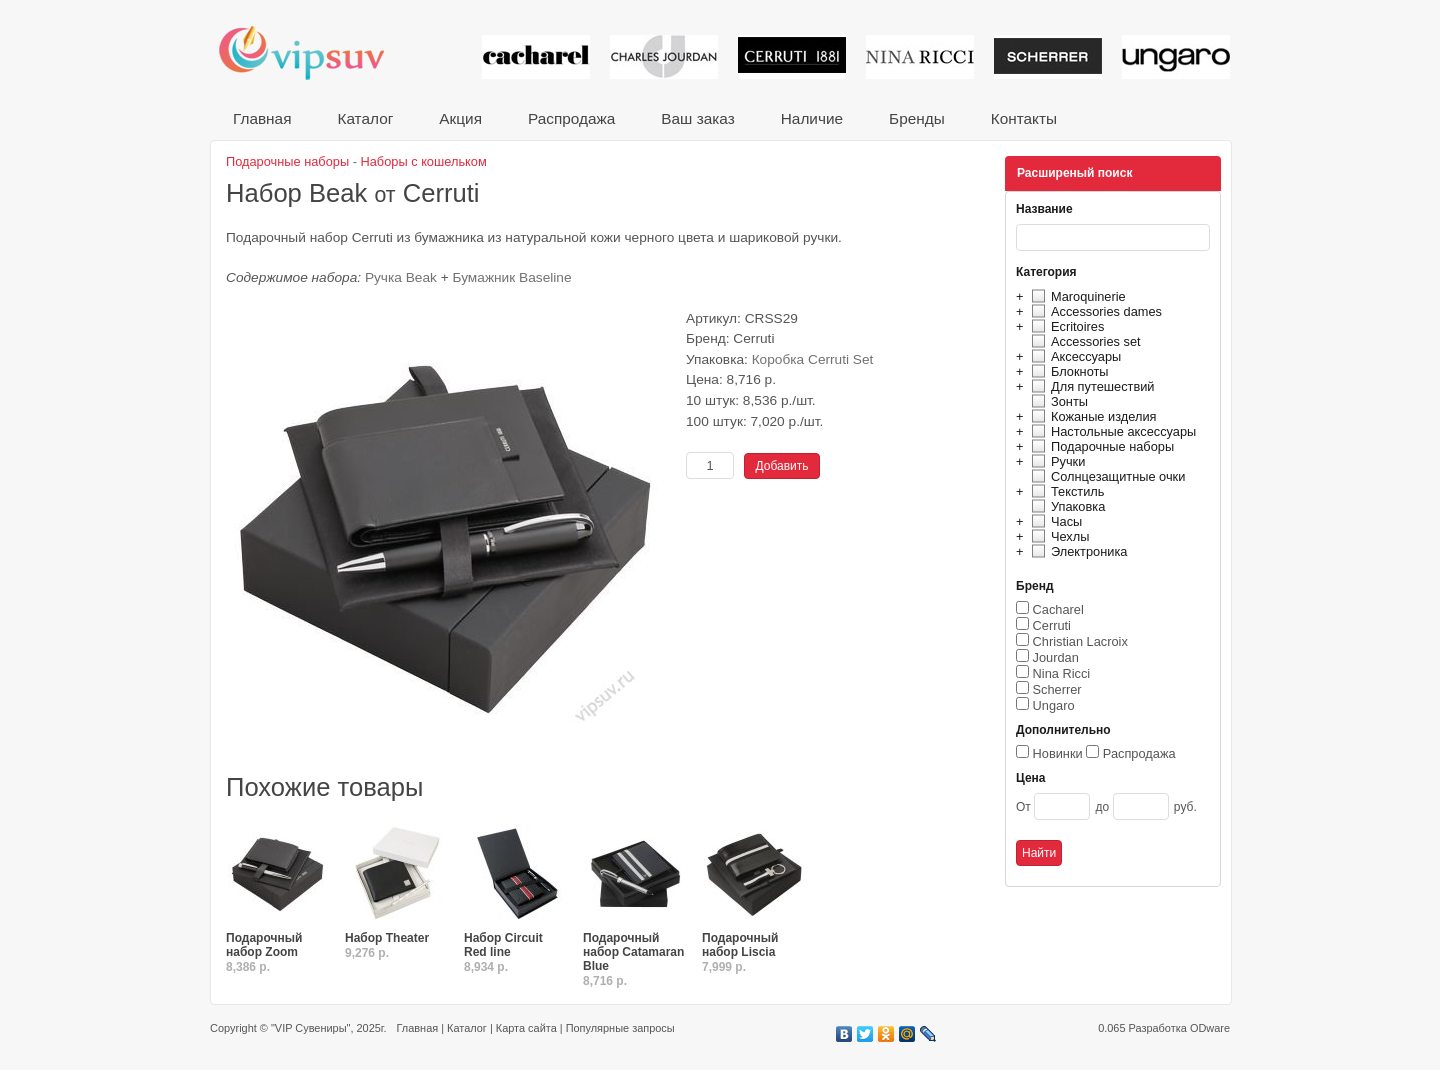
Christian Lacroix (1080, 641)
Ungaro (1054, 705)
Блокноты (1067, 371)
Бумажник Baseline (512, 277)
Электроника (1076, 551)
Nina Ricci (1062, 673)
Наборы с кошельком (424, 161)
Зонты (1057, 401)
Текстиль (1065, 491)
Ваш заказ (697, 118)
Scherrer (1057, 689)
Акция (460, 118)
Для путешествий (1090, 386)
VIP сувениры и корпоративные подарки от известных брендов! (315, 52)
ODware (1210, 1028)
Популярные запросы (620, 1028)
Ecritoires (1065, 326)
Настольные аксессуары (1111, 431)
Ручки (1055, 461)
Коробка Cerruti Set (813, 359)
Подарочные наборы (1100, 446)
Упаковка (1065, 506)
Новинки (1058, 753)
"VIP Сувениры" (310, 1028)
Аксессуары (1073, 356)
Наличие (812, 118)
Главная (262, 118)
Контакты (1024, 118)
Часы (1054, 521)
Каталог (365, 118)
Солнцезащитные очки (1105, 476)
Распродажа (571, 118)
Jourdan (1056, 657)
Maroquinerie (1076, 296)
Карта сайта (526, 1028)
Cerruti (1052, 625)
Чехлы (1057, 536)
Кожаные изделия (1091, 416)
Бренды (917, 118)
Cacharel (1058, 609)
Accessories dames (1094, 311)
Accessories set (1083, 341)
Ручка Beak (401, 277)
